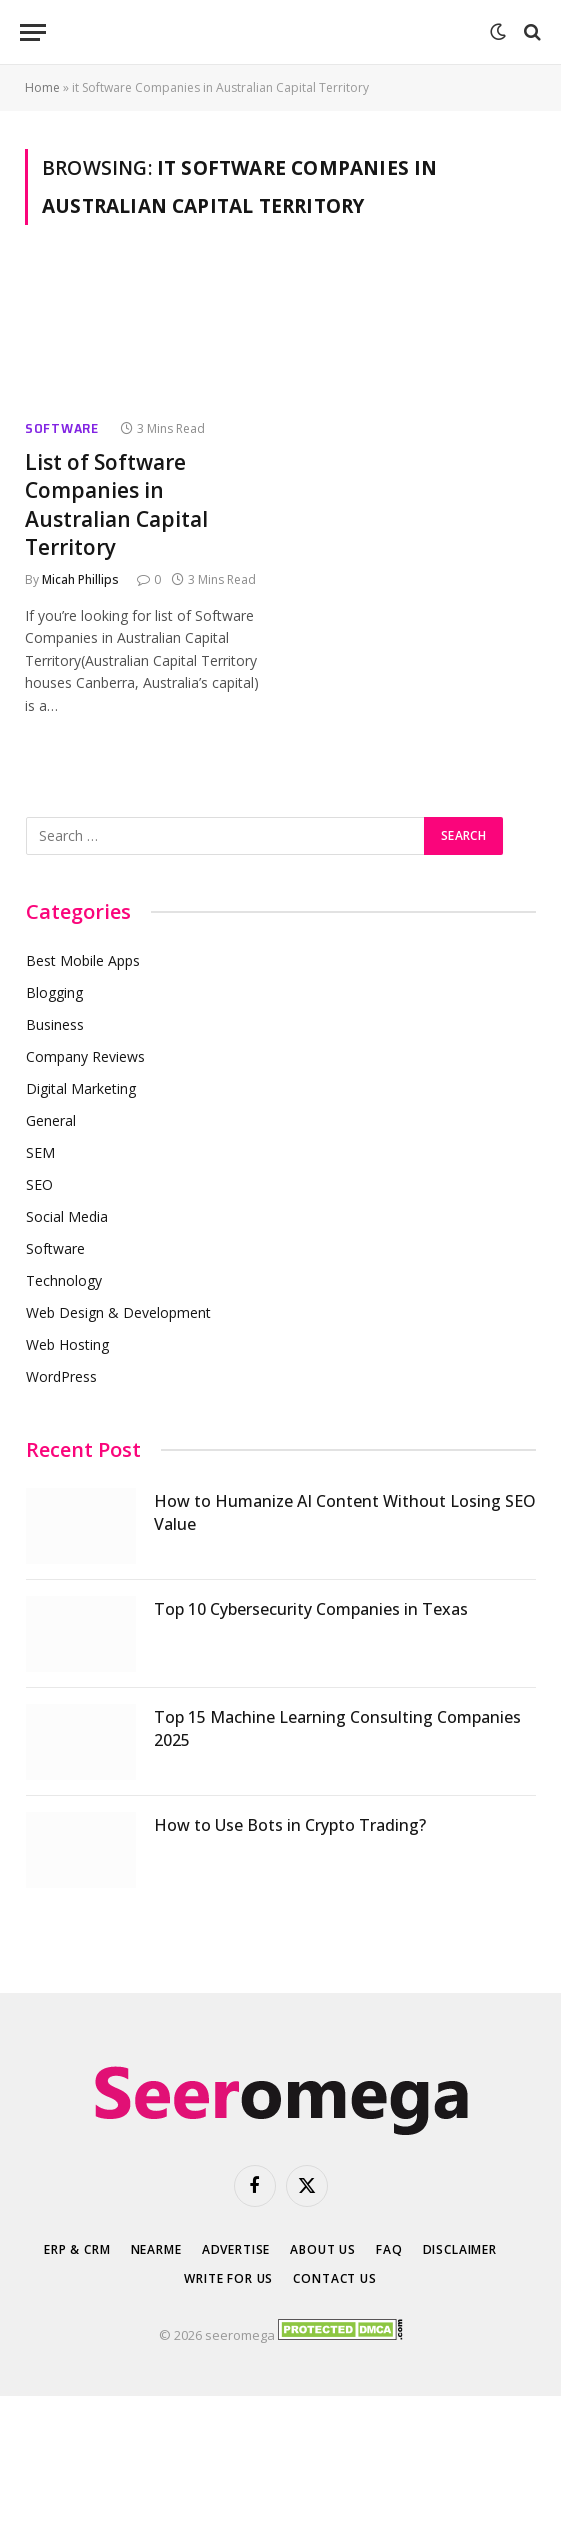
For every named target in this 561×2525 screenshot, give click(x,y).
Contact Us (334, 2278)
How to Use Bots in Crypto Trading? (290, 1825)
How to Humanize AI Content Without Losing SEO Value (345, 1512)
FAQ (389, 2249)
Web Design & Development (118, 1312)
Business (55, 1024)
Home (42, 87)
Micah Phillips (80, 579)
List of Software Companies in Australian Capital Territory (116, 505)
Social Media (67, 1216)
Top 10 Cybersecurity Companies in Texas (311, 1609)
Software (62, 428)
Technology (64, 1280)
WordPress (61, 1376)
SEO (39, 1184)
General (51, 1120)
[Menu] (33, 32)
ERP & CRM (77, 2249)
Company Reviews (85, 1056)
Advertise (236, 2249)
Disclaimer (460, 2249)
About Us (323, 2249)
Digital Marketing (81, 1088)
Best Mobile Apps (83, 960)
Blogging (54, 992)
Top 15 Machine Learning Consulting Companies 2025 (337, 1728)
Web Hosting (67, 1344)
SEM (40, 1152)
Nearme (156, 2249)
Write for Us (228, 2278)
